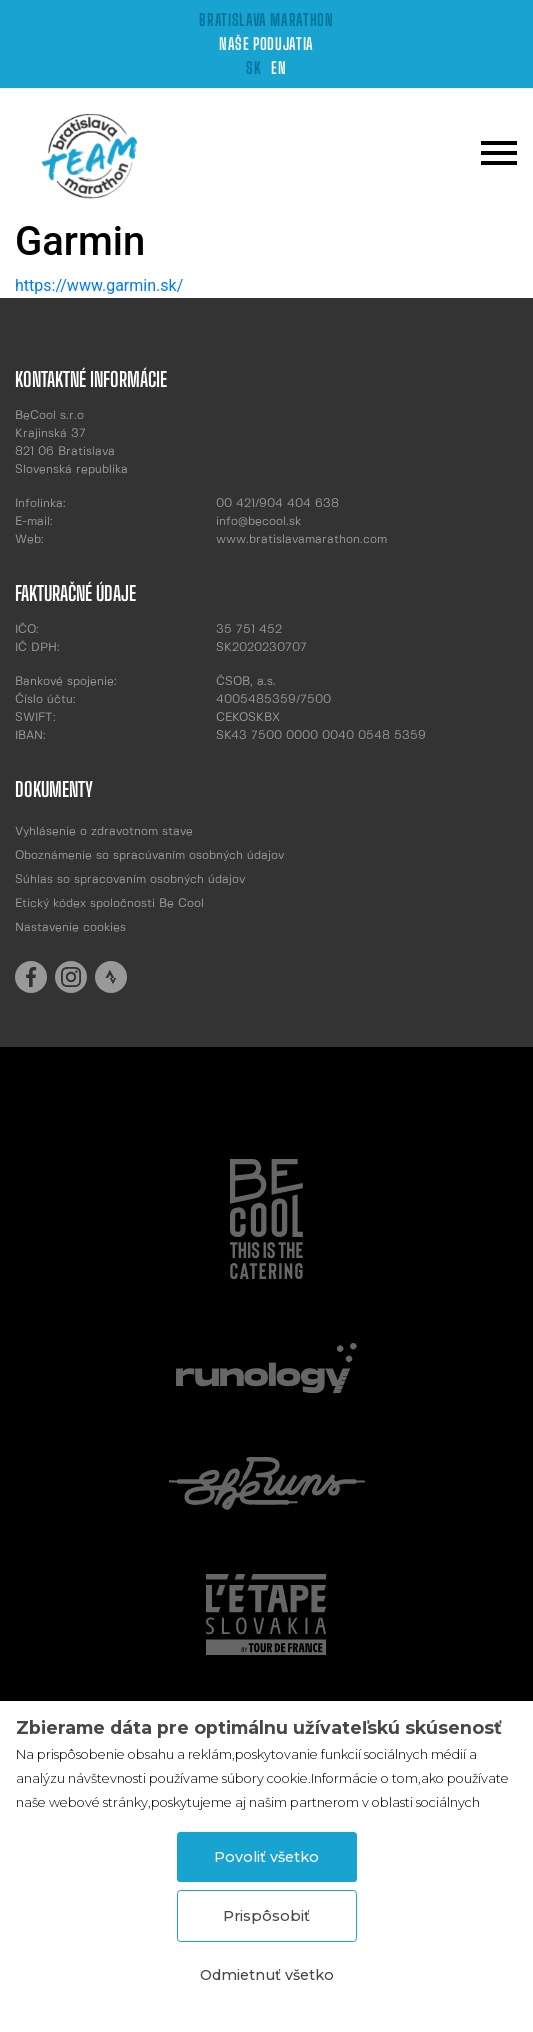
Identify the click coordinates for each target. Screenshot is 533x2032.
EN (278, 67)
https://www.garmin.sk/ (99, 285)
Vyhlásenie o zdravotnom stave (104, 831)
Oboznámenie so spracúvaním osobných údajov (149, 855)
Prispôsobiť (266, 1916)
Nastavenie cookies (70, 927)
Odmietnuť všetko (267, 1975)
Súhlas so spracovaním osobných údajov (130, 879)
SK (253, 67)
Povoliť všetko (266, 1857)
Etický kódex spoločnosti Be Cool (109, 903)
